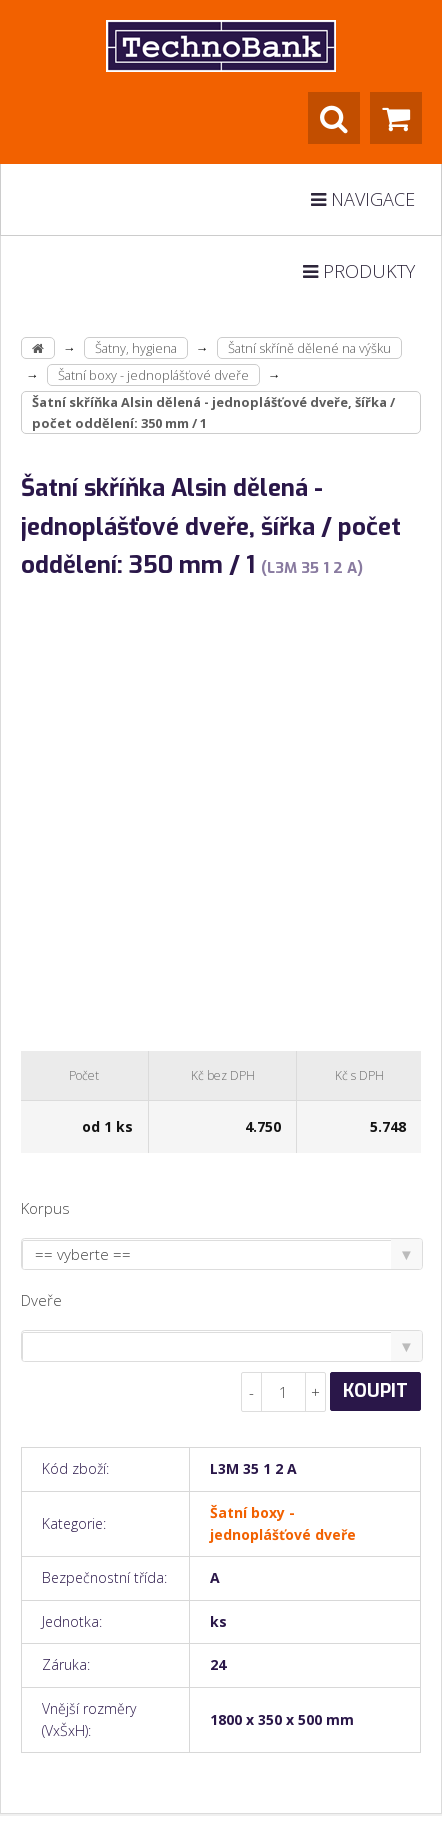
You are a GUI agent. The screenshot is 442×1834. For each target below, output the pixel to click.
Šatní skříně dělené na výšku (309, 348)
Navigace (363, 199)
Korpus (45, 1208)
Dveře (41, 1300)
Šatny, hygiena (136, 348)
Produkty (359, 271)
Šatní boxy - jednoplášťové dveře (153, 375)
